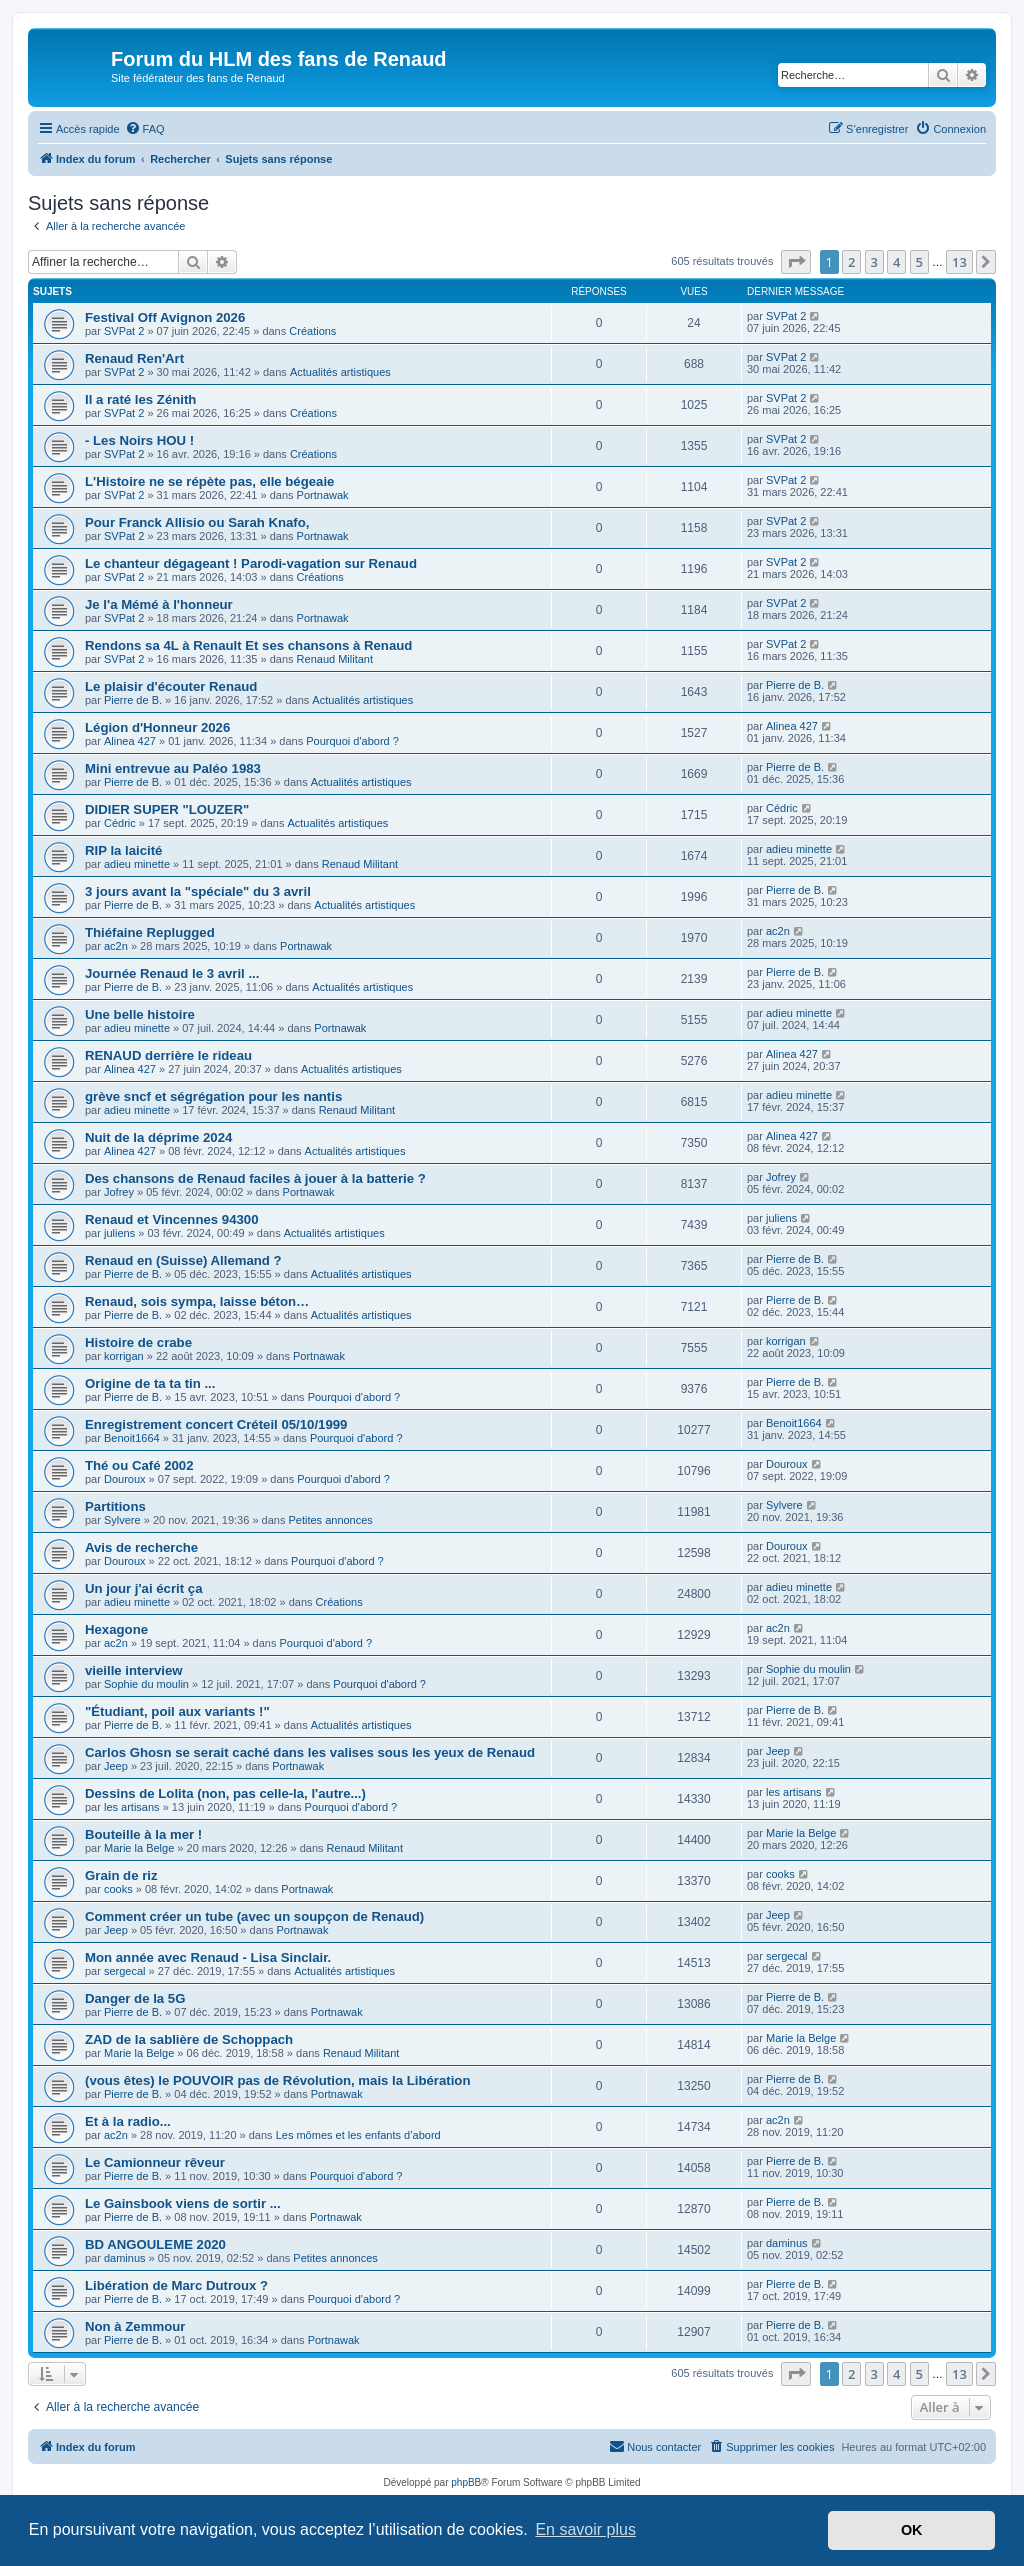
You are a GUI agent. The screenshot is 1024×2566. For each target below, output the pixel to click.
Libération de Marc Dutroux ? (176, 2285)
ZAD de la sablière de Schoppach (189, 2039)
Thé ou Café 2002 (139, 1465)
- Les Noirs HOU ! (139, 440)
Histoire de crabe (138, 1342)
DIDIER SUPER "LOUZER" (167, 809)
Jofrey (119, 1192)
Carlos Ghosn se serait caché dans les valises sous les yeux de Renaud (310, 1752)
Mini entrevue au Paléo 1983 (173, 768)
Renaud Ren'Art (134, 358)
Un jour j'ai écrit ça (143, 1588)
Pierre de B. (133, 700)
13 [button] (959, 262)
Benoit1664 (132, 1438)
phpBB (466, 2482)
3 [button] (874, 262)
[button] (796, 262)
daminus (125, 2258)
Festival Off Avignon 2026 (165, 317)
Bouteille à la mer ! (143, 1834)
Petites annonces (330, 1520)
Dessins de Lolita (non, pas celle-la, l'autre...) (225, 1793)
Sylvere (122, 1520)
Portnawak (323, 495)
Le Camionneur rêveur (155, 2162)
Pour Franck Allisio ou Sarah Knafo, (197, 522)
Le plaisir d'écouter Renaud (171, 686)
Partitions (115, 1506)
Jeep (116, 1766)
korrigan (124, 1356)
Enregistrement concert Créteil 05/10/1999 (216, 1424)
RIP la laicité (123, 850)
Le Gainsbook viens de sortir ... (183, 2203)
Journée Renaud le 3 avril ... (172, 973)
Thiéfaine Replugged (150, 932)
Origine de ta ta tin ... (150, 1383)
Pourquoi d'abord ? (352, 741)
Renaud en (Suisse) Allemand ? (183, 1260)
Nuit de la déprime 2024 (158, 1137)
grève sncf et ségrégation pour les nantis (213, 1096)
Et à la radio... (128, 2121)
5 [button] (919, 262)
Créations (312, 331)
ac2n (116, 946)
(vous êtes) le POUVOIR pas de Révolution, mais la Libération (277, 2080)
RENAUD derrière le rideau (168, 1055)
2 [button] (851, 262)
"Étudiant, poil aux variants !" (177, 1711)
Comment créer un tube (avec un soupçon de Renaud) (254, 1916)
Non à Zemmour (135, 2326)
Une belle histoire (140, 1014)
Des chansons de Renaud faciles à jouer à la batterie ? (255, 1178)
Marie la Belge (139, 1848)
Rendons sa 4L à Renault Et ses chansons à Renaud (248, 645)
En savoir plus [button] (585, 2529)
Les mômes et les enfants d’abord (358, 2135)
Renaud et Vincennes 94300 (171, 1219)
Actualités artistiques (340, 372)
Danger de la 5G (135, 1998)
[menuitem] (145, 129)
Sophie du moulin (146, 1684)
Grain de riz (121, 1875)
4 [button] (896, 262)
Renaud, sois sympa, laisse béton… (197, 1301)
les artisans (132, 1807)
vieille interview (134, 1670)
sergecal (125, 1971)
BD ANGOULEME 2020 (155, 2244)
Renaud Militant (335, 659)
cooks (118, 1889)
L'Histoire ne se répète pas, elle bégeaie (209, 481)
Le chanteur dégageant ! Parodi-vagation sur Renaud (251, 563)
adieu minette (137, 864)
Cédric (120, 823)
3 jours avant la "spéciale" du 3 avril (198, 891)
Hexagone (116, 1629)
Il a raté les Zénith (140, 399)
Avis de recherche (141, 1547)
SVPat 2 (124, 331)
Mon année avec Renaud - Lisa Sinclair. (208, 1957)
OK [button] (912, 2530)
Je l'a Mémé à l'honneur (159, 604)
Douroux (125, 1479)
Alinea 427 (130, 741)
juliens (119, 1233)
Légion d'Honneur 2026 (157, 727)
